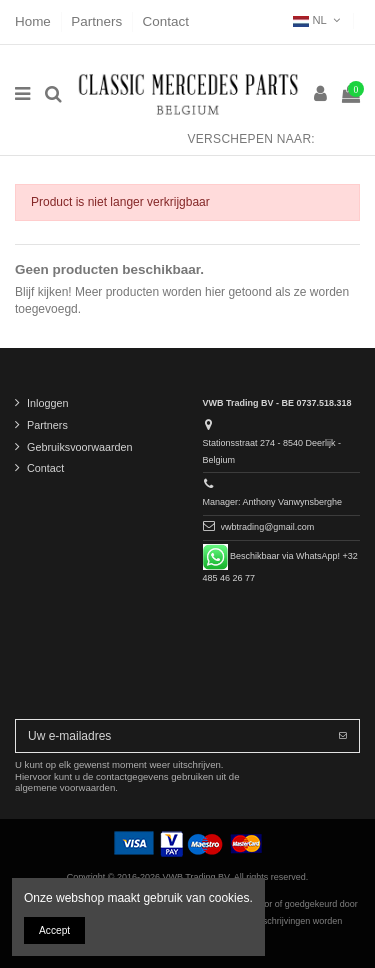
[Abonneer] (343, 736)
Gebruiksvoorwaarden (80, 447)
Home (35, 21)
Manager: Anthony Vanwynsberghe (272, 502)
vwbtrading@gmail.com (268, 527)
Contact (166, 21)
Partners (98, 21)
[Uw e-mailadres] (171, 736)
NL (318, 20)
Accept (54, 930)
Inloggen (47, 403)
